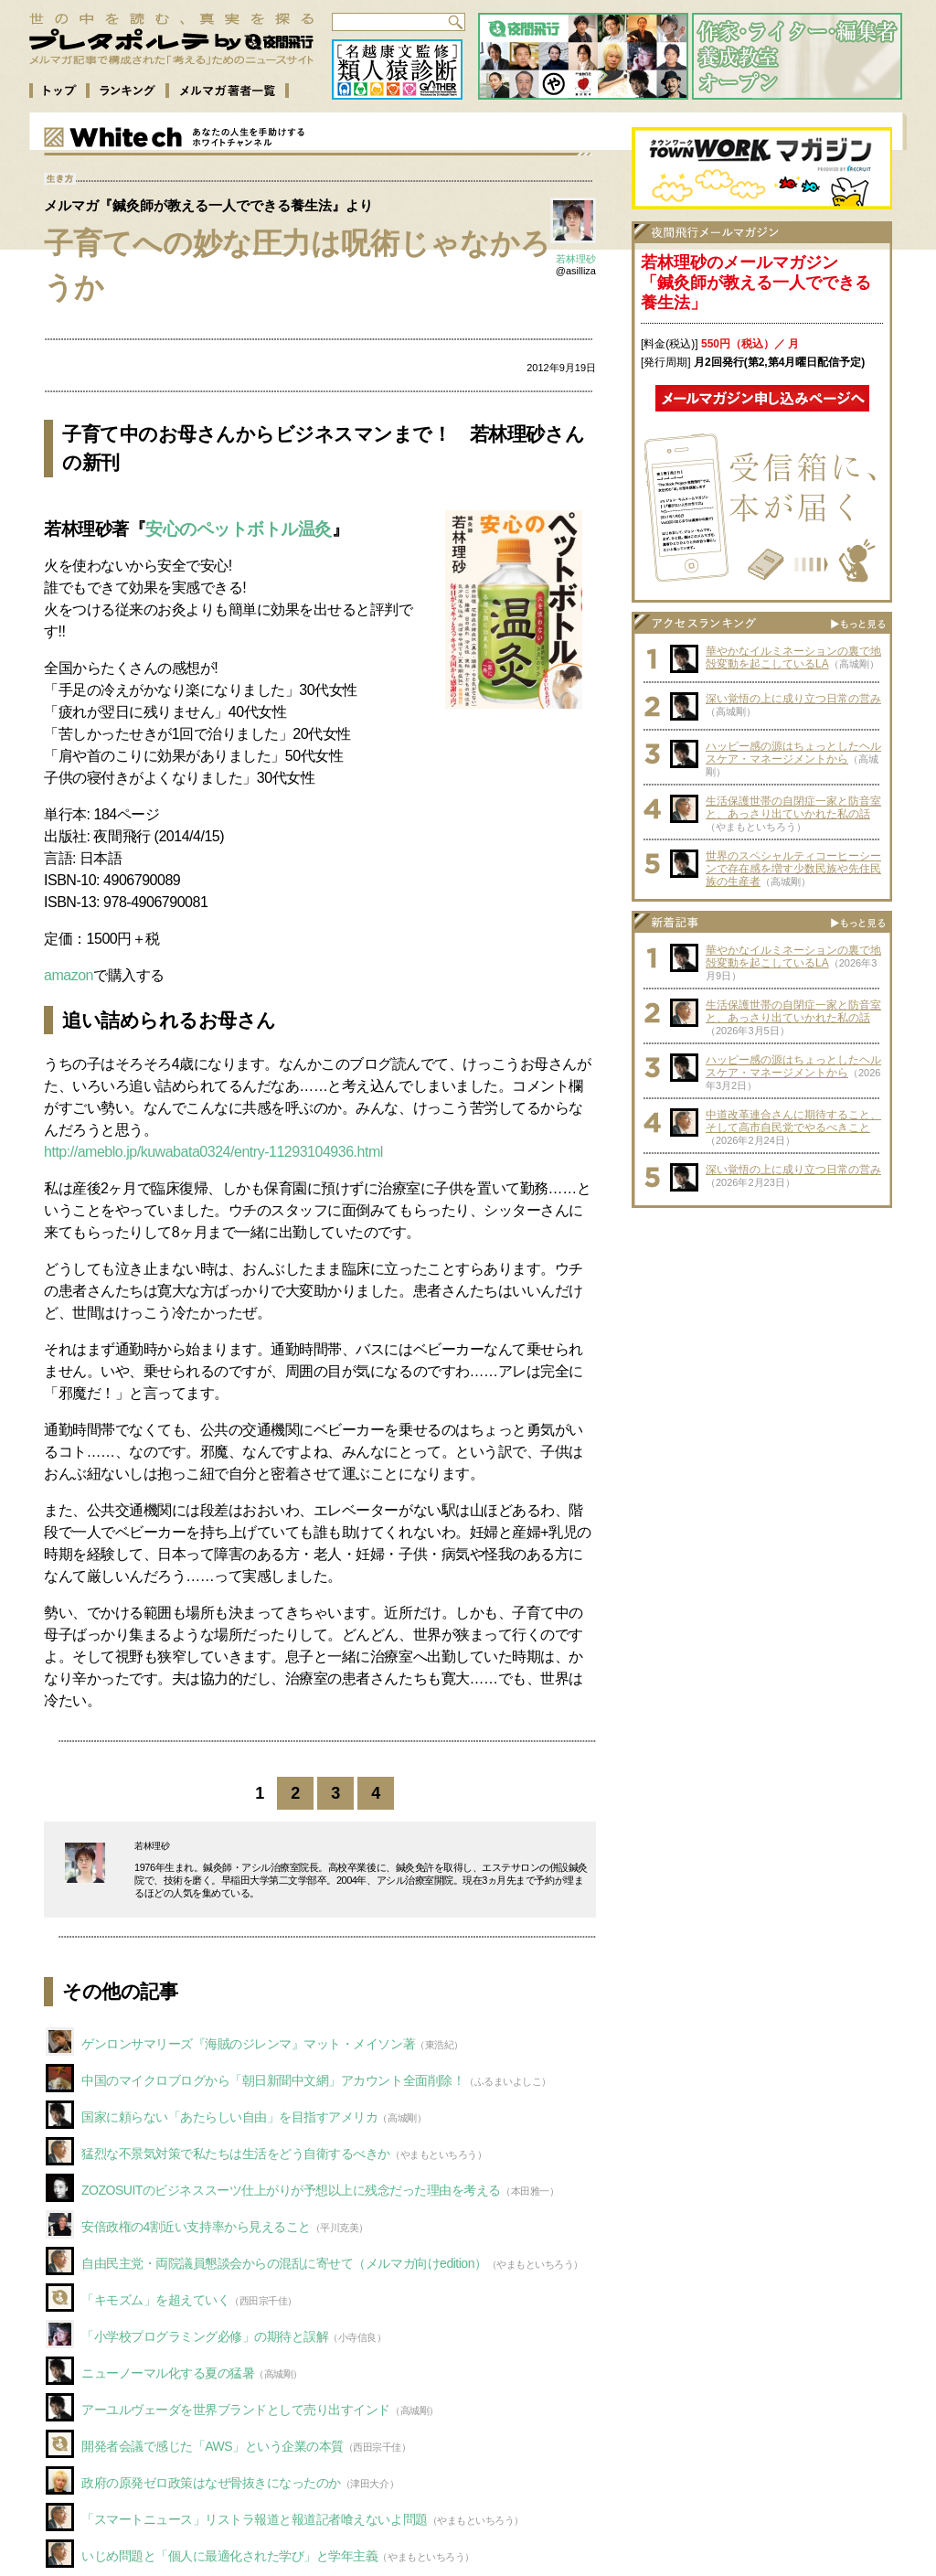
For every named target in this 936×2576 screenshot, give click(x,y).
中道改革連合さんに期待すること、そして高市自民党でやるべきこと (793, 1121)
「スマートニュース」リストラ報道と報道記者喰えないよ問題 (254, 2519)
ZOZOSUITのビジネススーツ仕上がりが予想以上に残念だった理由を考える (291, 2190)
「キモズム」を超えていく (155, 2300)
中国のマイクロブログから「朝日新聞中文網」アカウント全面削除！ (272, 2080)
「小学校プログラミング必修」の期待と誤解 (204, 2336)
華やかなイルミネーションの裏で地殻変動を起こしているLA (793, 657)
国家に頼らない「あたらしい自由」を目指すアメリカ (229, 2117)
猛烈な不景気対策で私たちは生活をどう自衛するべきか (235, 2153)
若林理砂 (576, 258)
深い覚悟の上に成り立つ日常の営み (793, 698)
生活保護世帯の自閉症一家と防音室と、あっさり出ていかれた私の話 (793, 807)
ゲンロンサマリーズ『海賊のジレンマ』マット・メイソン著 (248, 2043)
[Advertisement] (762, 1331)
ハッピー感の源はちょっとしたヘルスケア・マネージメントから (793, 752)
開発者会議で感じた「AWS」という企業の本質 (212, 2446)
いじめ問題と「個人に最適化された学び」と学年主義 (229, 2556)
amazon (68, 975)
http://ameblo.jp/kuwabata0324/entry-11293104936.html (213, 1152)
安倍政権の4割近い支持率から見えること (196, 2226)
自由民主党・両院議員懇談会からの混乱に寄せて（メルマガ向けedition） (284, 2263)
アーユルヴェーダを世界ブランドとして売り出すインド (235, 2409)
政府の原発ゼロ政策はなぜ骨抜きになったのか (211, 2482)
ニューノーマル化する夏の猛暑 (167, 2373)
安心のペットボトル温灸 (238, 529)
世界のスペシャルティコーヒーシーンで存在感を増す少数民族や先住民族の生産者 (793, 869)
